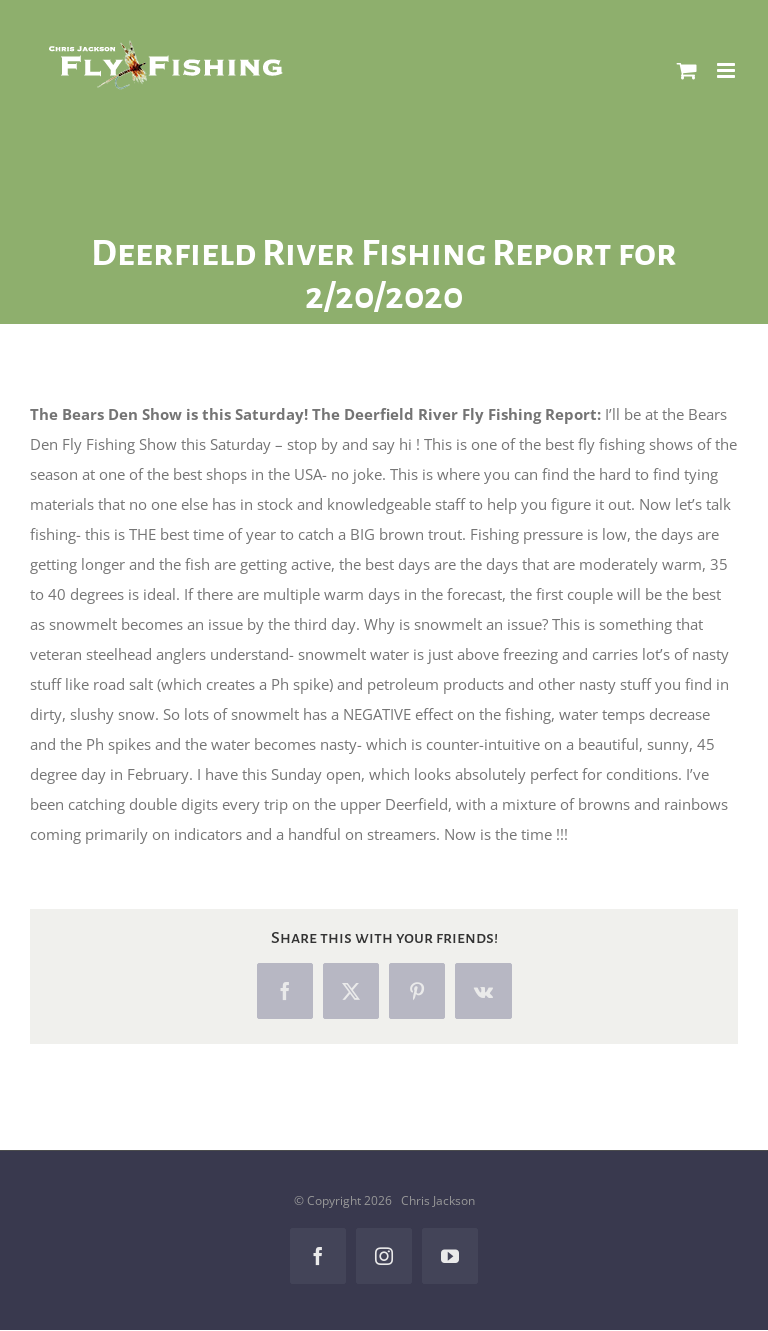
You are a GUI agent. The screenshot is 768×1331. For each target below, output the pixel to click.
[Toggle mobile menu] (727, 70)
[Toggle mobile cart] (687, 70)
